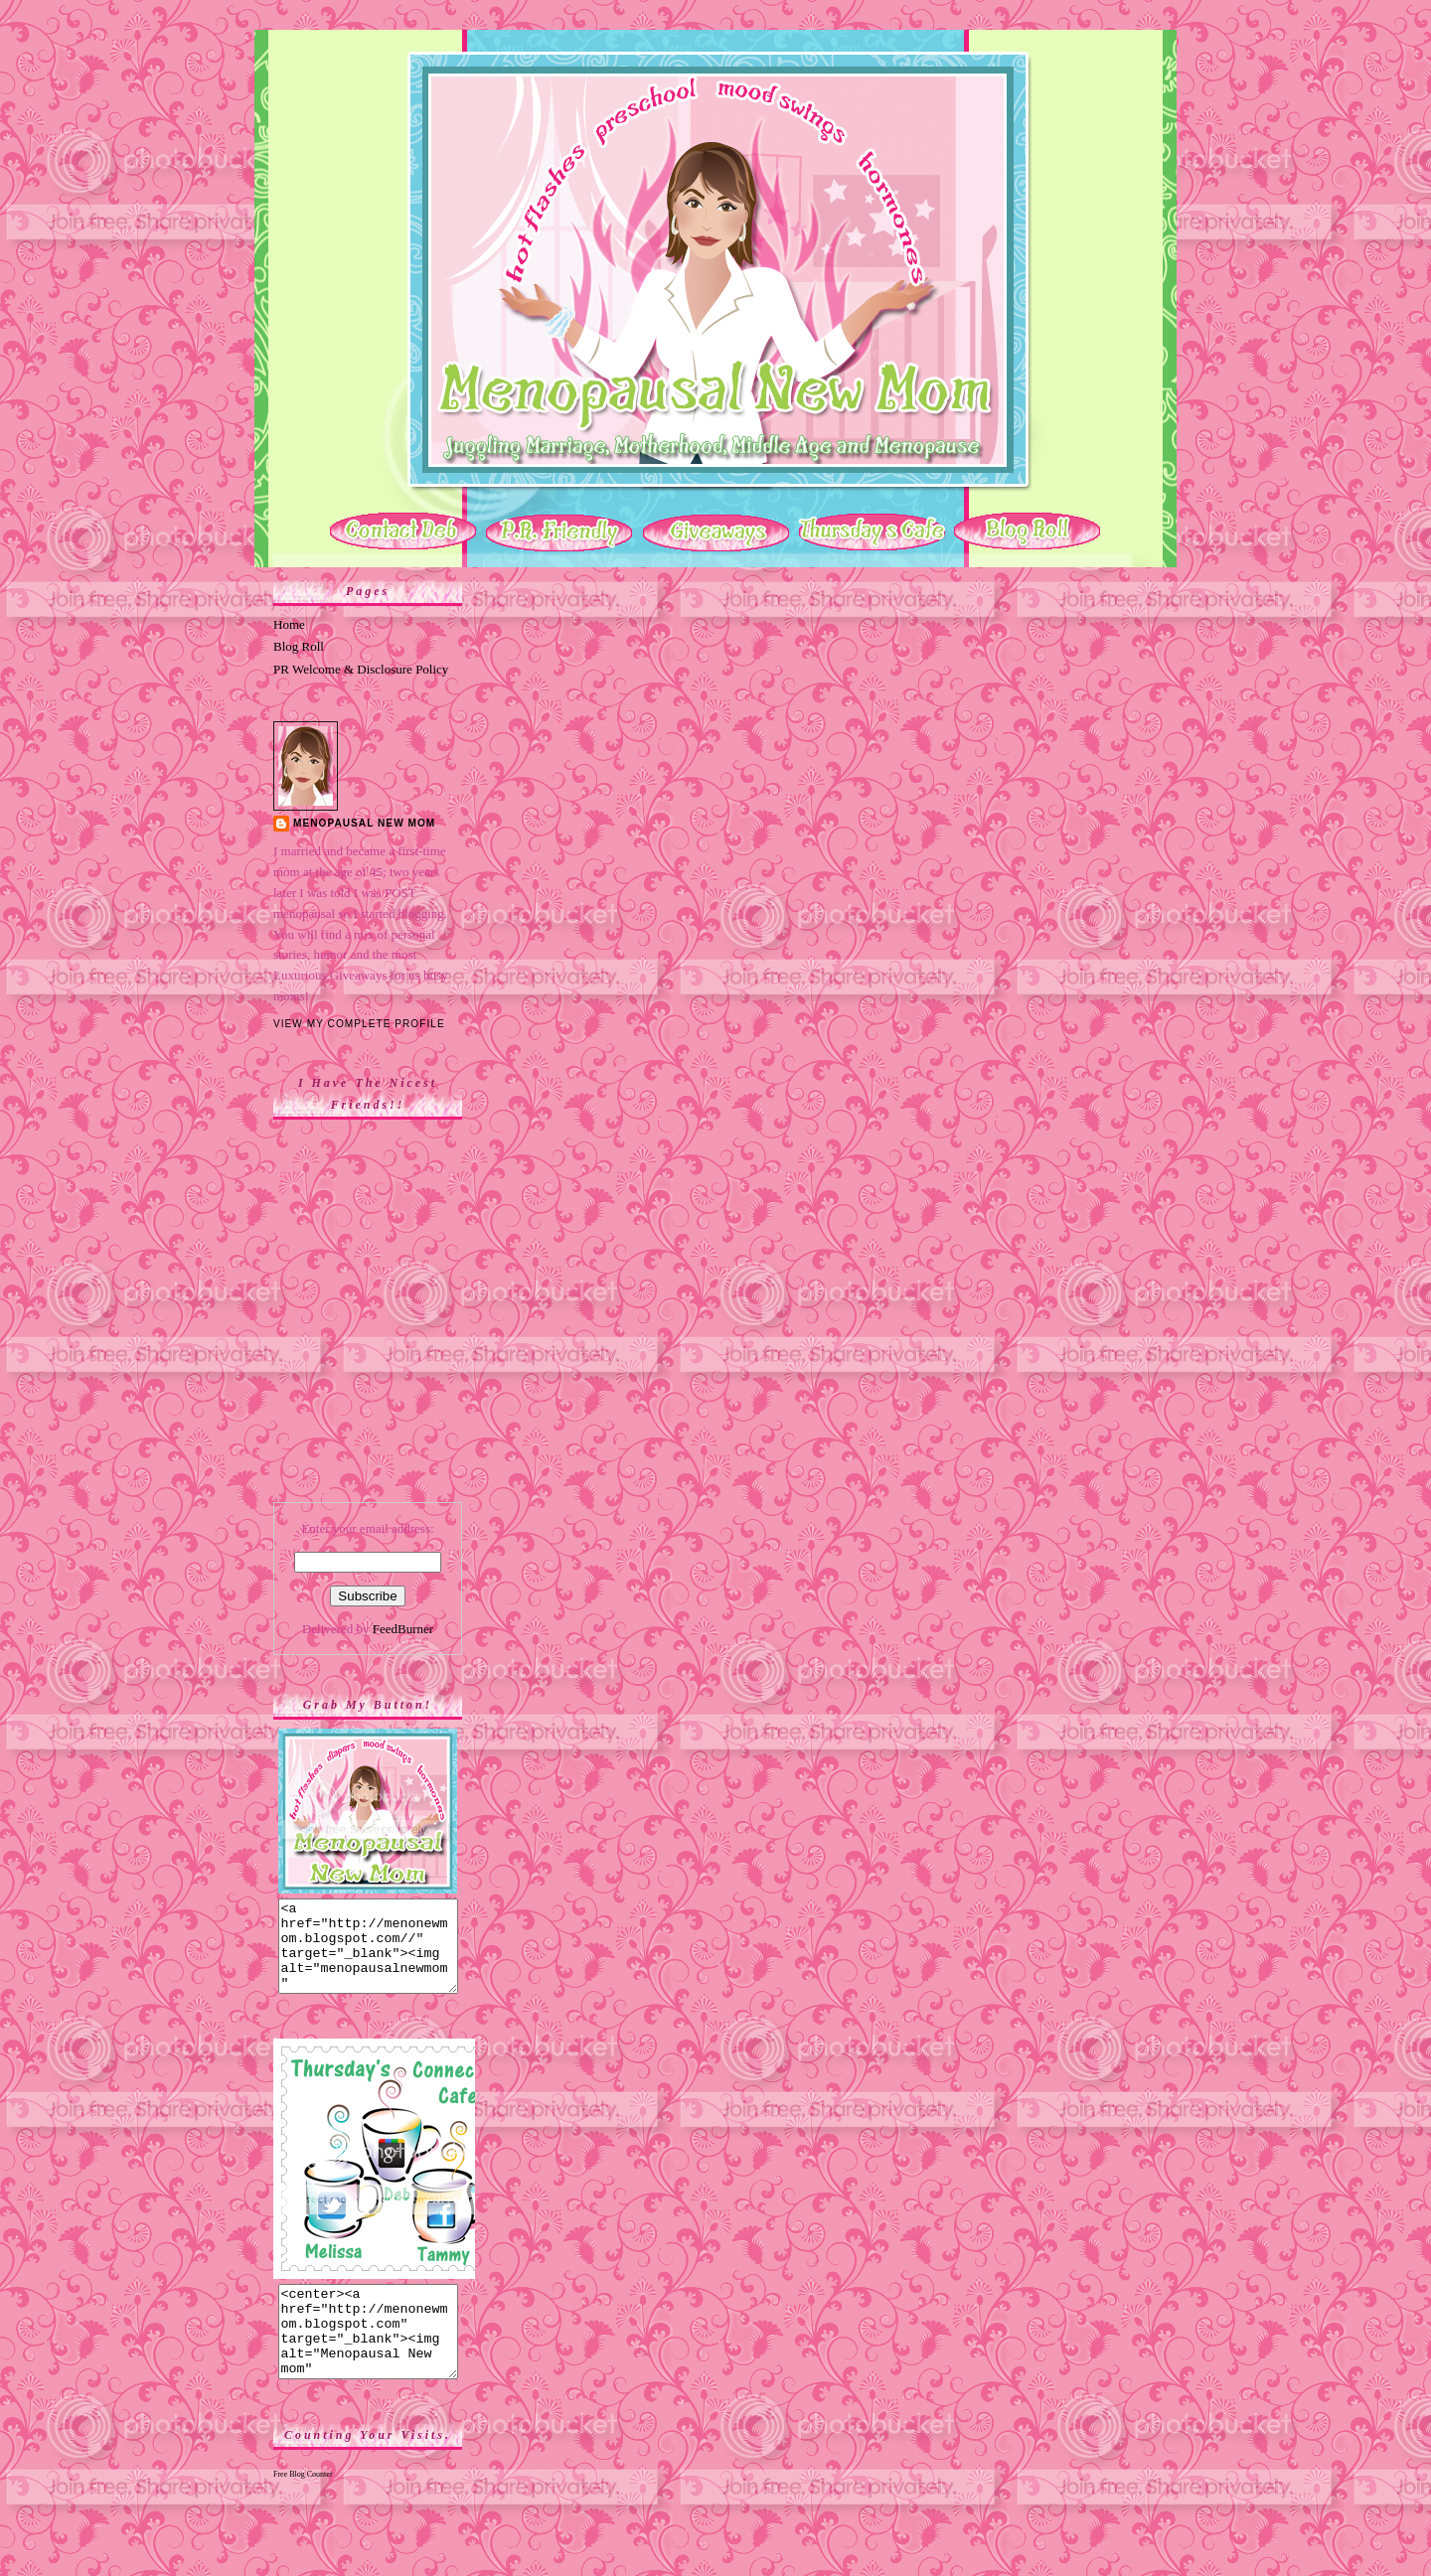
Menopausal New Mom (364, 823)
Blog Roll (298, 646)
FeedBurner (403, 1628)
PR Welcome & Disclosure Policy (360, 669)
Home (289, 624)
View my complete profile (359, 1023)
